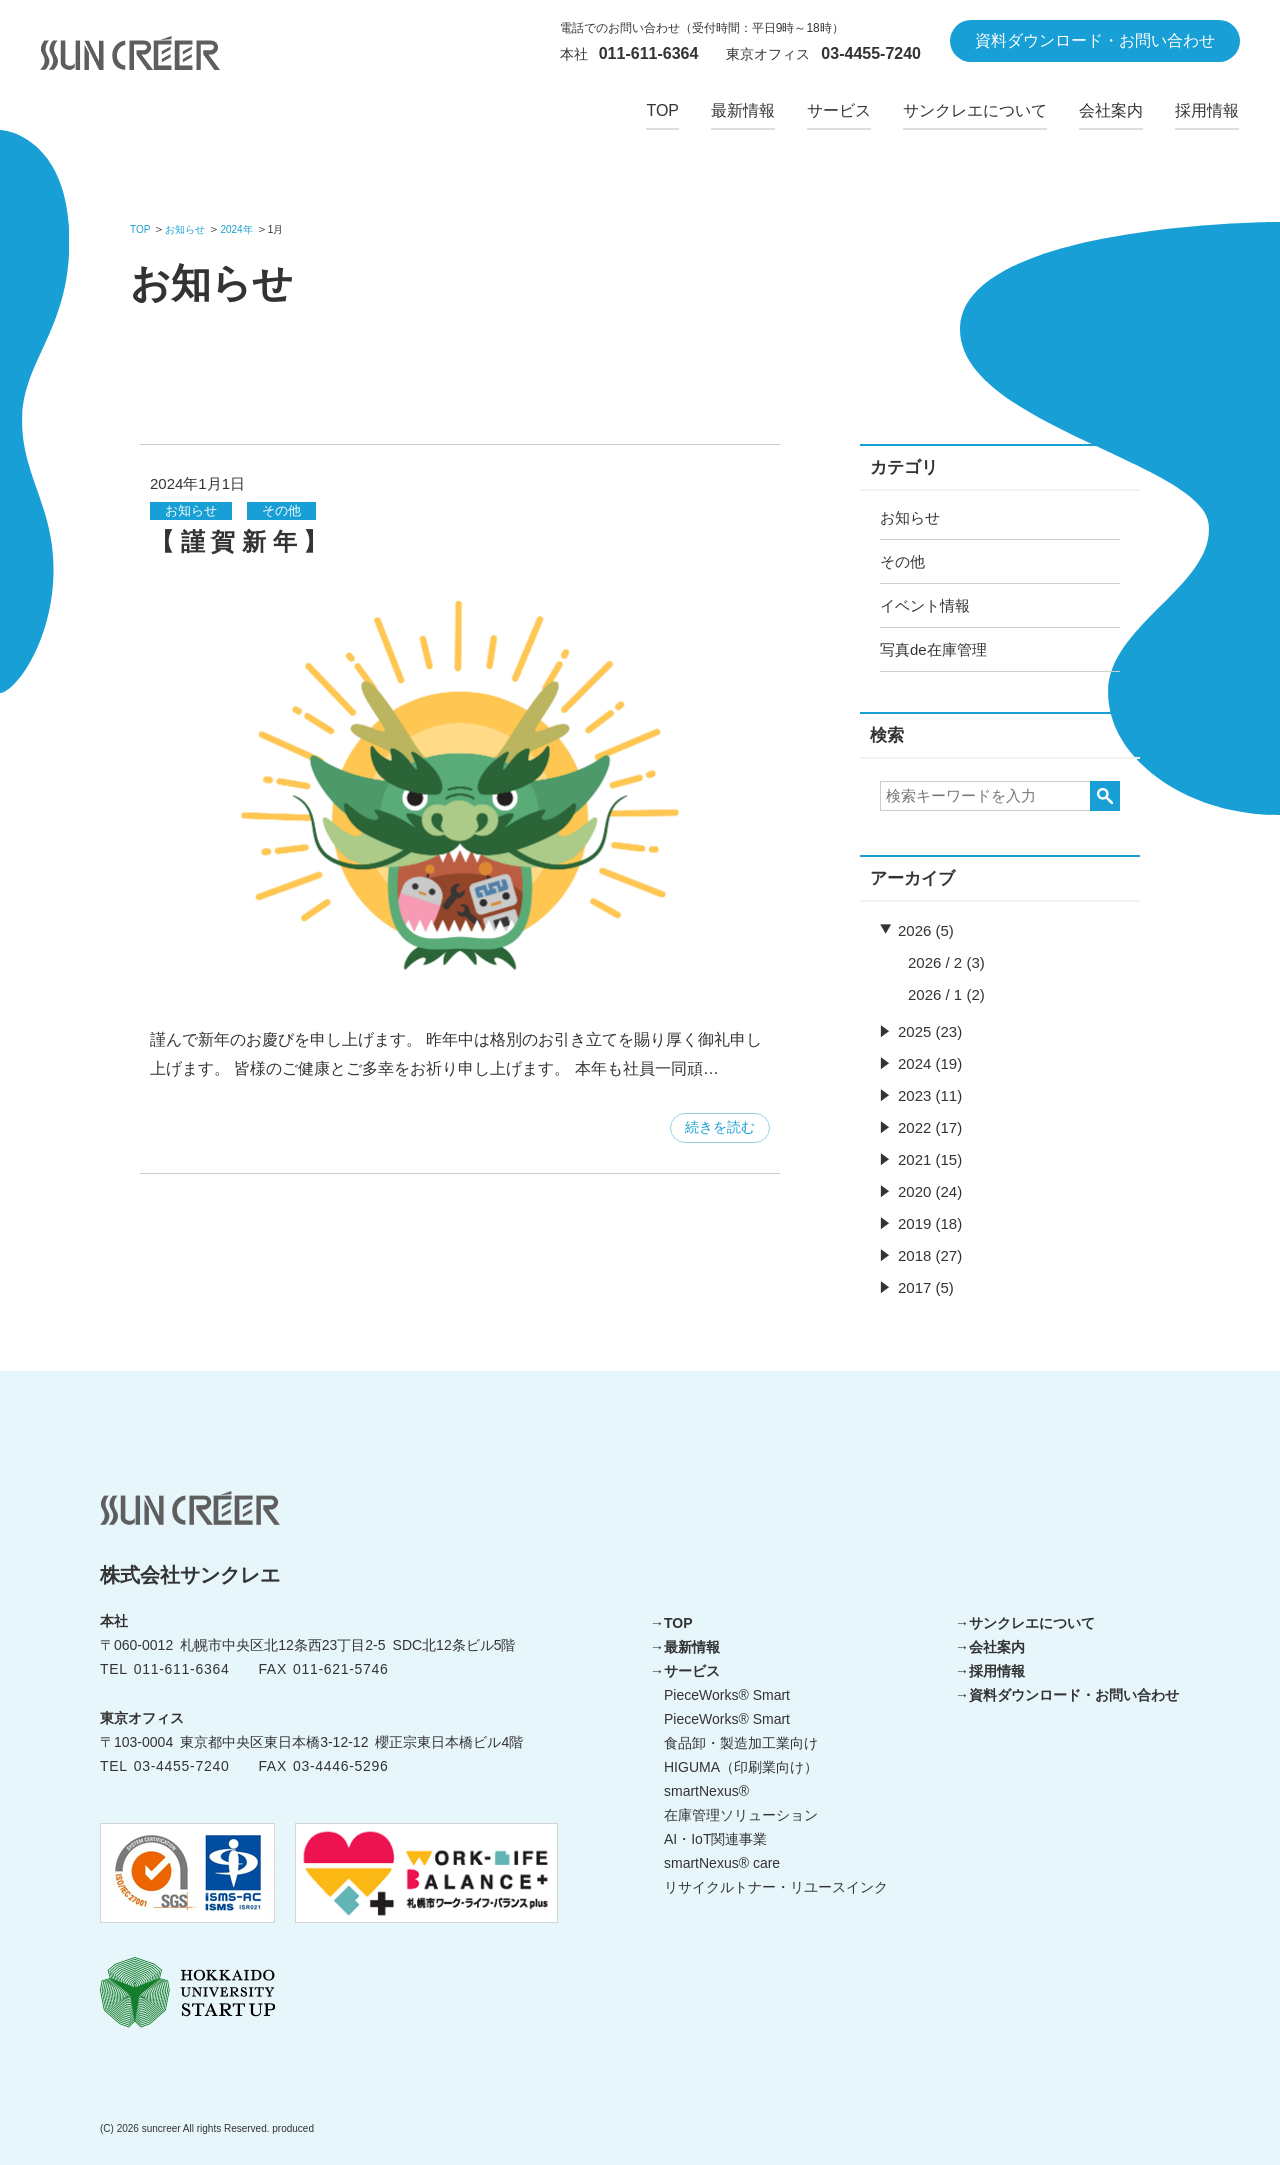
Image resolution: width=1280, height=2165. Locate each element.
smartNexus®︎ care (722, 1863)
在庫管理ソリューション (741, 1815)
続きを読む (720, 1127)
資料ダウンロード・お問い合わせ (1074, 1695)
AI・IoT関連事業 (715, 1839)
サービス (692, 1671)
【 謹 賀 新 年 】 (238, 541)
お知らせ (910, 517)
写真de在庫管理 (933, 649)
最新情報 (692, 1647)
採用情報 (997, 1671)
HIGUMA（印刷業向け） (741, 1767)
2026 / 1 (935, 994)
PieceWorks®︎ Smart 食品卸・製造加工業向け (741, 1731)
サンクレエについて (1032, 1623)
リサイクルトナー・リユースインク (776, 1887)
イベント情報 (925, 605)
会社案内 (997, 1647)
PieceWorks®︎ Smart (727, 1695)
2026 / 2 (935, 962)
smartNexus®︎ (706, 1791)
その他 (902, 561)
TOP (678, 1623)
